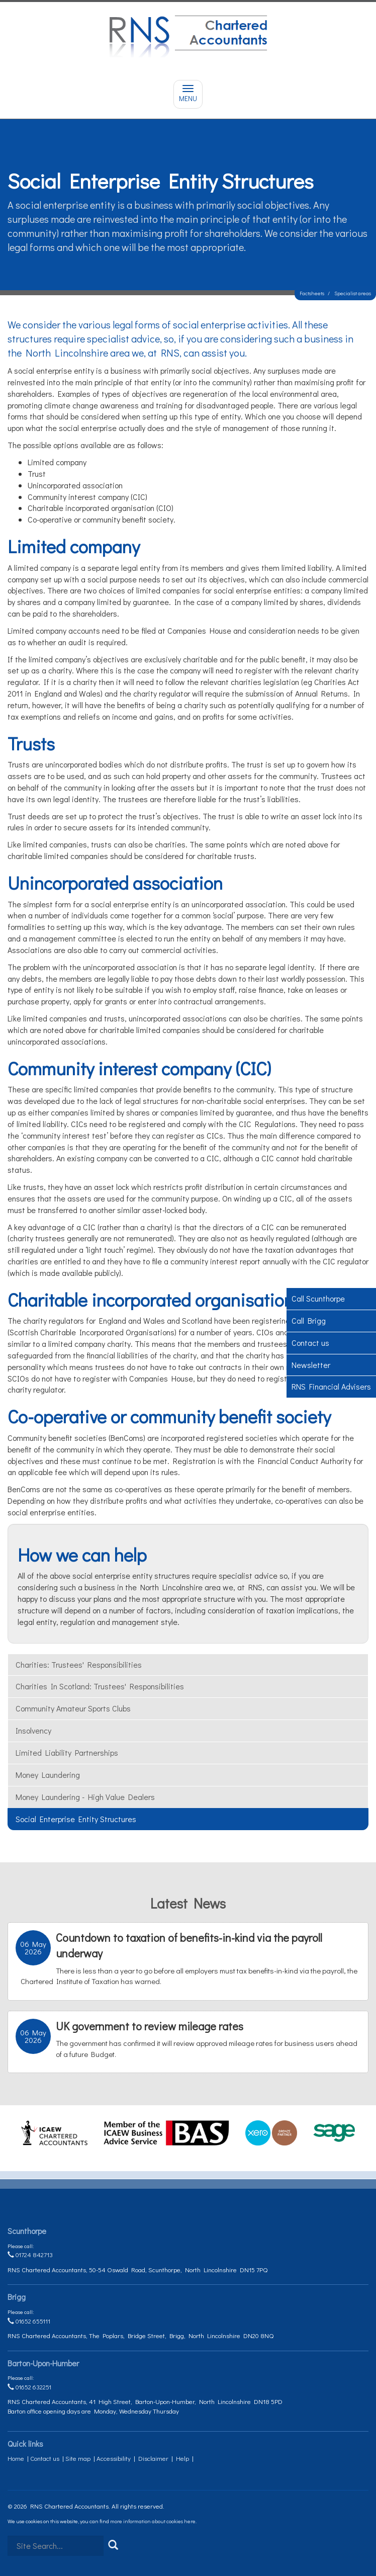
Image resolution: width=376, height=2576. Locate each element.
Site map (77, 2458)
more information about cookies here (153, 2521)
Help (182, 2458)
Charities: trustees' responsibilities (79, 1664)
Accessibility (114, 2458)
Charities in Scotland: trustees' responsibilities (100, 1686)
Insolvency (33, 1730)
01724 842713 (30, 2254)
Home (16, 2458)
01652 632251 (29, 2386)
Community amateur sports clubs (73, 1708)
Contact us (44, 2458)
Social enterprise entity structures (76, 1819)
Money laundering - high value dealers (85, 1796)
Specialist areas (352, 293)
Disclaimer (153, 2458)
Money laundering (48, 1774)
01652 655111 (29, 2320)
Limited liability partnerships (67, 1752)
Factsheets (312, 293)
